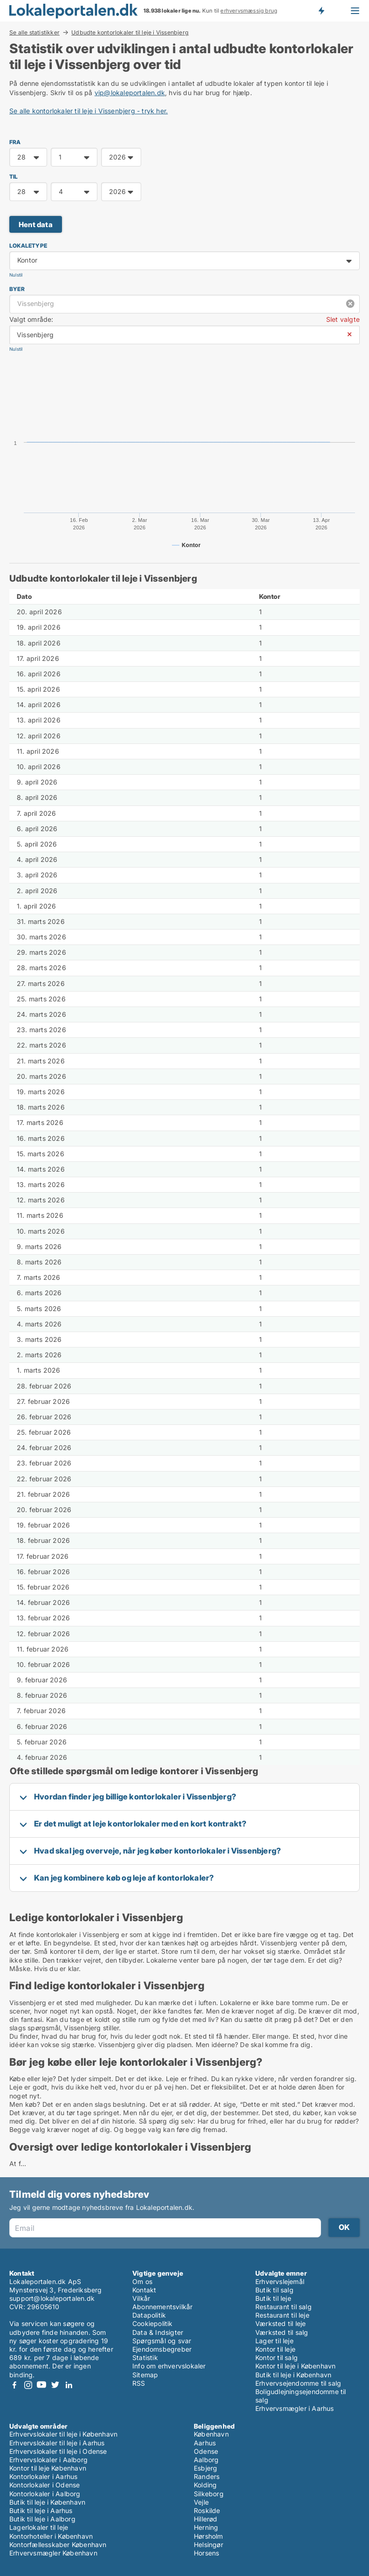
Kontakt (144, 2290)
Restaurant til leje (282, 2315)
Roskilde (207, 2510)
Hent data (36, 224)
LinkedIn (68, 2385)
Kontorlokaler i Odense (44, 2485)
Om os (142, 2281)
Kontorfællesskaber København (58, 2544)
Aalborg (206, 2460)
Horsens (206, 2553)
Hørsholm (208, 2536)
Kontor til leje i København (295, 2366)
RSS (138, 2383)
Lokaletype (28, 245)
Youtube (41, 2385)
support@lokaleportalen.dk (52, 2298)
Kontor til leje (275, 2349)
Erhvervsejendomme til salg (298, 2383)
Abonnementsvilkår (162, 2307)
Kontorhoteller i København (51, 2536)
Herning (206, 2527)
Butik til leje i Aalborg (42, 2519)
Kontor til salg (276, 2357)
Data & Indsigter (157, 2332)
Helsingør (208, 2544)
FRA (15, 142)
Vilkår (141, 2298)
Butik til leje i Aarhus (41, 2510)
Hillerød (206, 2519)
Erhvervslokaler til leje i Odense (58, 2451)
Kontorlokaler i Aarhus (43, 2476)
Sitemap (145, 2375)
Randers (206, 2476)
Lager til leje (274, 2341)
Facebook (14, 2385)
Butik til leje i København (293, 2375)
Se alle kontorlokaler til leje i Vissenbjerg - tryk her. (88, 111)
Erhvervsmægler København (53, 2553)
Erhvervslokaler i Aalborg (48, 2460)
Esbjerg (205, 2468)
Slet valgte (343, 319)
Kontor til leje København (47, 2468)
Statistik (145, 2357)
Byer (17, 288)
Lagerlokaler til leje (38, 2527)
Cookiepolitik (152, 2323)
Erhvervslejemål (279, 2281)
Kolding (205, 2485)
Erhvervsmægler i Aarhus (294, 2408)
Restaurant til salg (283, 2307)
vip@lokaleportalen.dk (130, 93)
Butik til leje (273, 2298)
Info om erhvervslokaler (169, 2366)
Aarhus (205, 2443)
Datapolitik (149, 2315)
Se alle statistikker (34, 32)
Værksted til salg (281, 2332)
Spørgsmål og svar (161, 2341)
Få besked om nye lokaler (321, 10)
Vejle (201, 2502)
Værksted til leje (280, 2323)
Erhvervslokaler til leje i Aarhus (57, 2443)
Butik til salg (274, 2290)
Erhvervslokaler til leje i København (63, 2434)
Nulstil (15, 275)
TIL (13, 176)
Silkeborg (209, 2494)
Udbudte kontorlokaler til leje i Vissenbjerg (130, 32)
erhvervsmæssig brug (248, 10)
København (211, 2434)
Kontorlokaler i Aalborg (45, 2494)
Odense (206, 2451)
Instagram (28, 2385)
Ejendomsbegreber (161, 2349)
